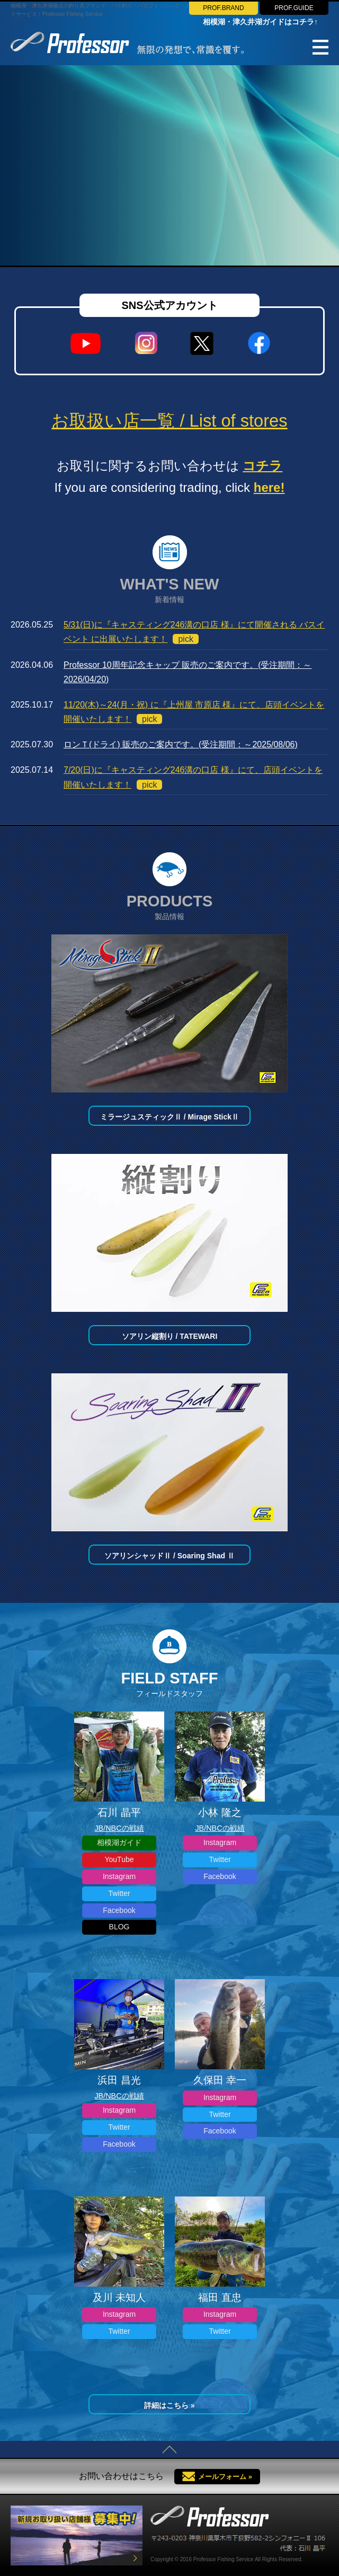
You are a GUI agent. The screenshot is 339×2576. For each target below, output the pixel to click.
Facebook (119, 1910)
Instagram (119, 1876)
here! (269, 487)
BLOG (119, 1926)
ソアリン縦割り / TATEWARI (170, 1336)
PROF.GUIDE (293, 8)
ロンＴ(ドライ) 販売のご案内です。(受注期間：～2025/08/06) (181, 744)
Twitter (119, 1893)
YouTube (118, 1859)
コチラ (262, 465)
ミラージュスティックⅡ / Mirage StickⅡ (169, 1117)
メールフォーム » (225, 2477)
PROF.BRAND (223, 8)
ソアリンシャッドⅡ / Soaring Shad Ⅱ (169, 1555)
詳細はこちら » (169, 2405)
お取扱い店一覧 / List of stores (169, 420)
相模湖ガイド (119, 1842)
